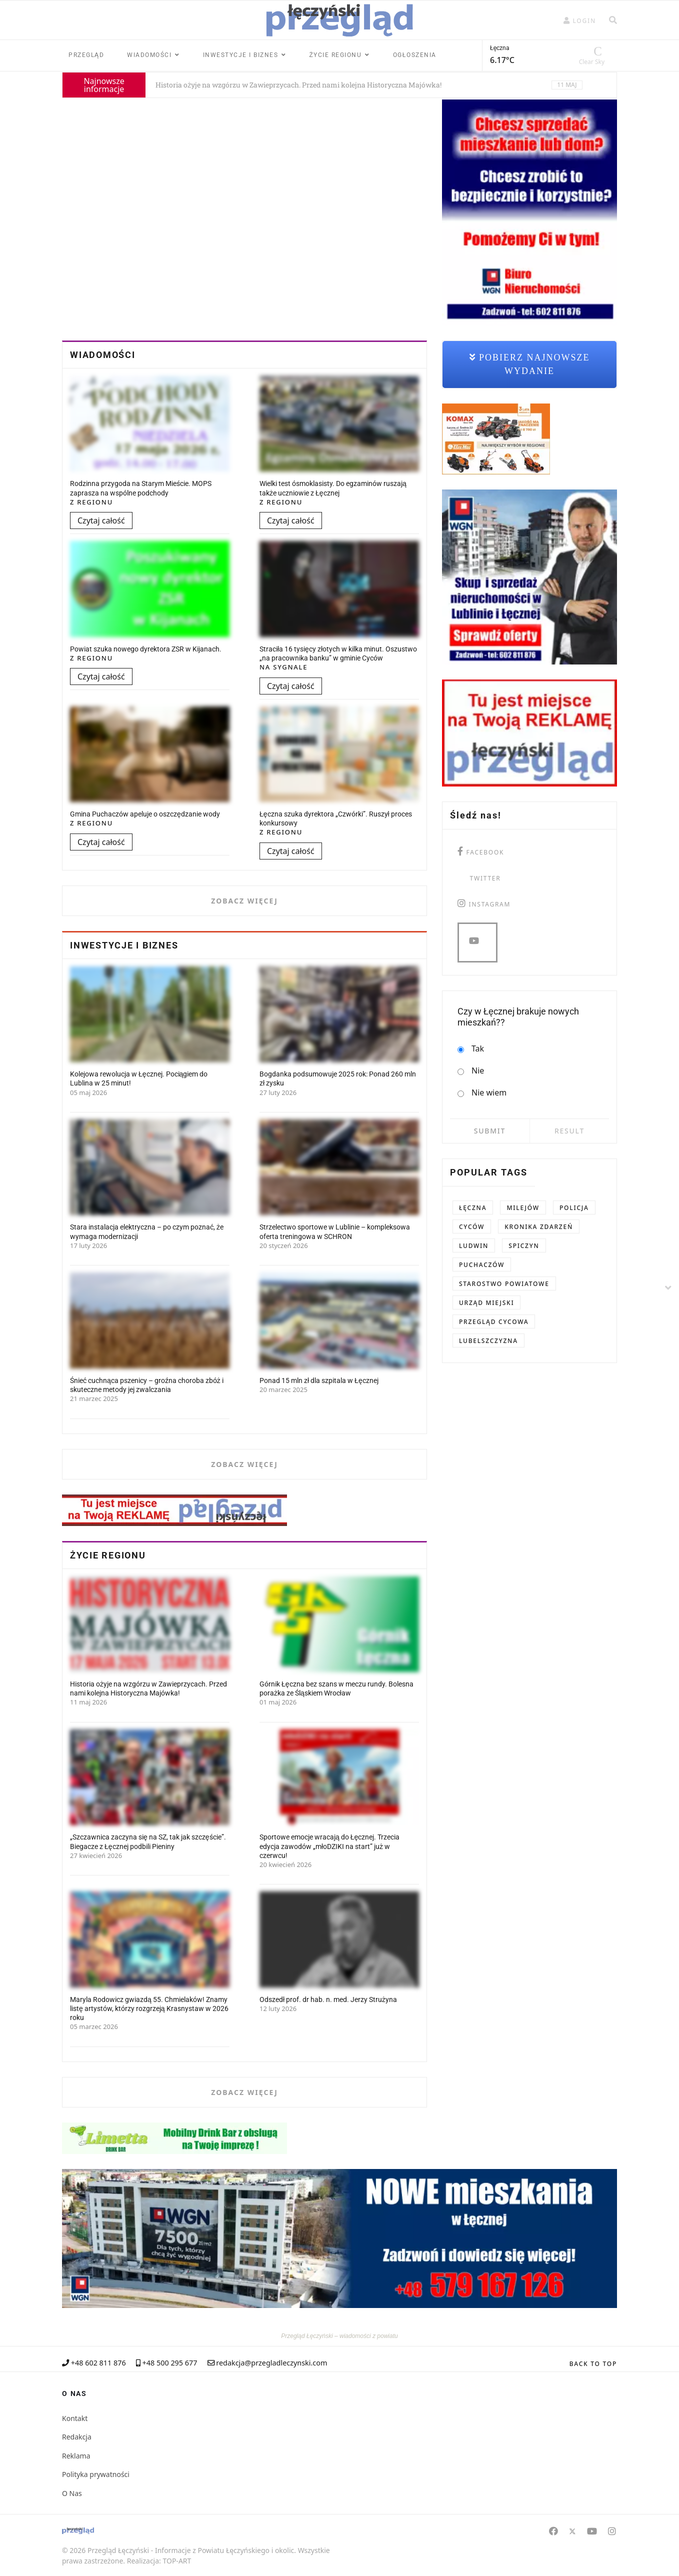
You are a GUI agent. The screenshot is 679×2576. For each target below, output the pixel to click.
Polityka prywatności (96, 2474)
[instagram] (484, 903)
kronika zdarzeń (538, 1226)
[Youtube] (592, 2531)
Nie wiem (482, 1092)
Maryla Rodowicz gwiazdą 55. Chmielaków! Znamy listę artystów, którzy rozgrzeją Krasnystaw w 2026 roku (149, 2009)
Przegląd (86, 55)
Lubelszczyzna (488, 1340)
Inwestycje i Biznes (240, 55)
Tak (471, 1048)
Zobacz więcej (244, 901)
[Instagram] (612, 2531)
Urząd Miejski (486, 1302)
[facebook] (481, 851)
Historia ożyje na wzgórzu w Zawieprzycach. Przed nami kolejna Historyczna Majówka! (299, 85)
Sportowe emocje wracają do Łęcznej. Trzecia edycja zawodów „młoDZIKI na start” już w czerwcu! (330, 1846)
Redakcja (77, 2437)
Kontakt (75, 2418)
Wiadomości (149, 55)
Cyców (471, 1226)
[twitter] (479, 877)
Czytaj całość (101, 520)
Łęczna (472, 1208)
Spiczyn (523, 1246)
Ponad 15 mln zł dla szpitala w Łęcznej (319, 1380)
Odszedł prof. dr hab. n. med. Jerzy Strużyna (328, 2000)
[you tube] (478, 942)
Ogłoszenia (414, 55)
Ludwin (473, 1246)
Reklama (76, 2455)
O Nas (72, 2493)
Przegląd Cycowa (493, 1322)
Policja (574, 1208)
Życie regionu (336, 55)
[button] (579, 21)
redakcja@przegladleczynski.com (271, 2363)
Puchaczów (481, 1264)
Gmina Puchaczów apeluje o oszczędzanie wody (145, 814)
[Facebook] (553, 2531)
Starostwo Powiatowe (504, 1284)
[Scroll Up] (593, 2364)
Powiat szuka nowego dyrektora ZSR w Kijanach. (146, 649)
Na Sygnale (284, 667)
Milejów (522, 1208)
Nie (471, 1070)
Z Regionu (91, 502)
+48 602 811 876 (98, 2363)
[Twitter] (572, 2531)
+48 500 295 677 (170, 2363)
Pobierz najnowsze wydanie (530, 364)
